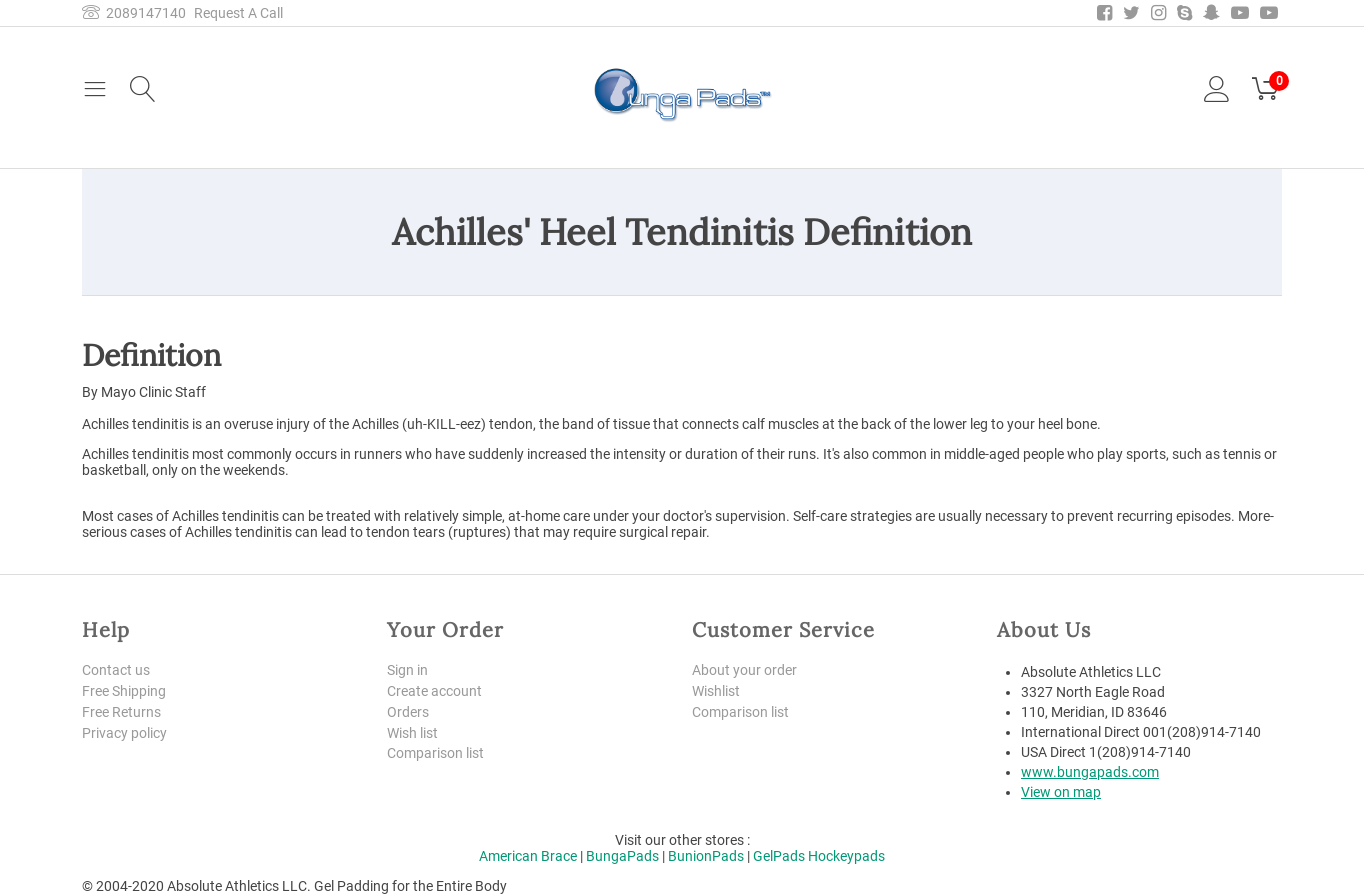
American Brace (528, 856)
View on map (1061, 792)
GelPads (779, 856)
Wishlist (716, 691)
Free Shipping (124, 691)
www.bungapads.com (1090, 772)
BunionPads (706, 856)
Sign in (407, 670)
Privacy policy (124, 733)
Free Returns (121, 712)
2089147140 (134, 13)
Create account (434, 691)
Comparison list (435, 753)
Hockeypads (846, 856)
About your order (744, 670)
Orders (408, 712)
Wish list (412, 733)
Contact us (116, 670)
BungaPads (622, 856)
